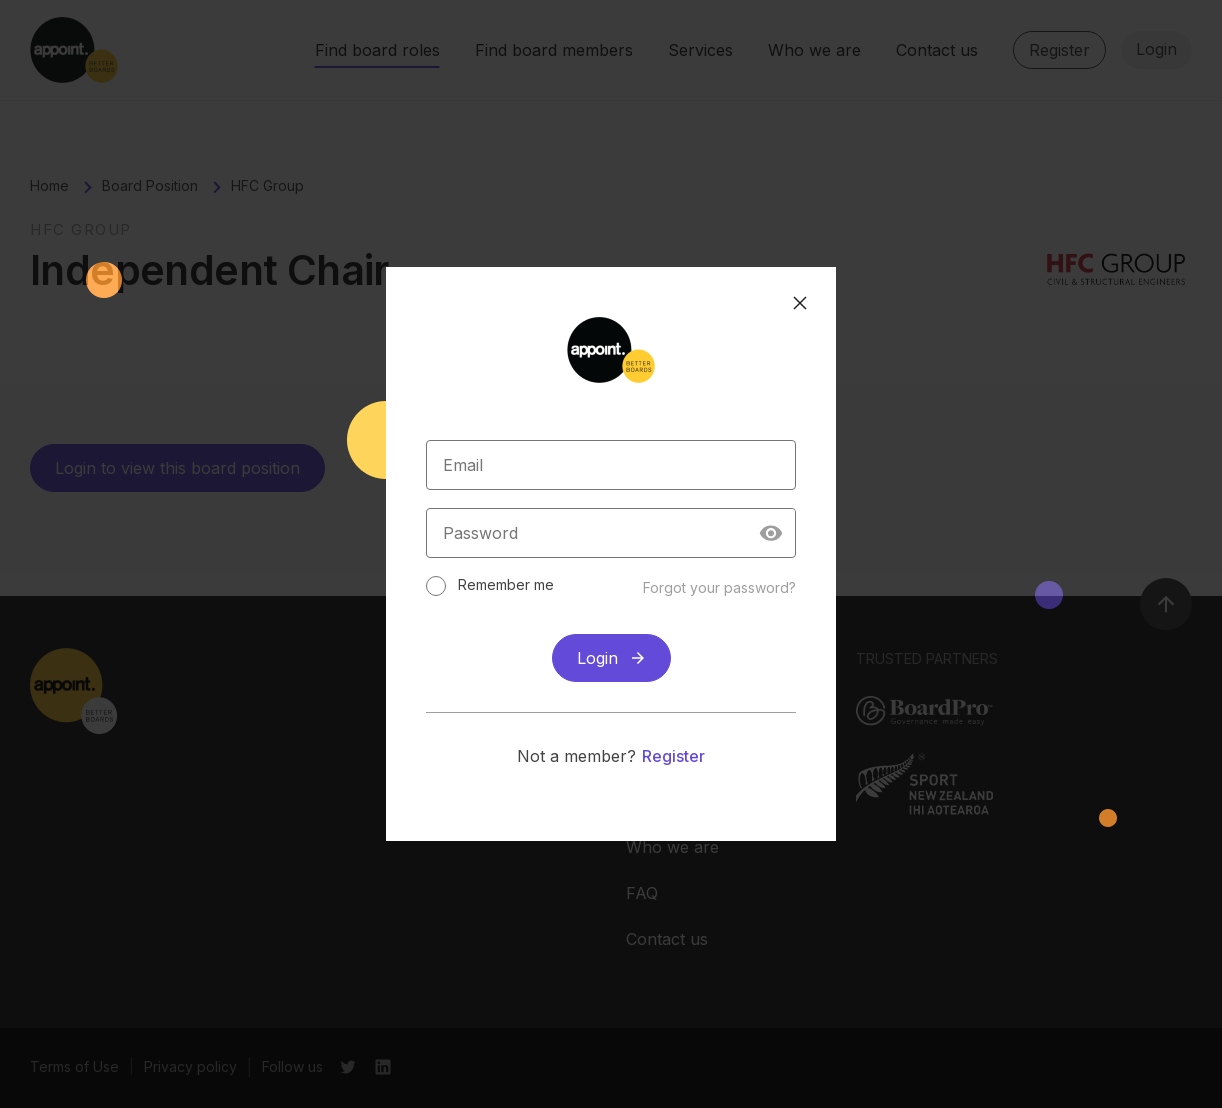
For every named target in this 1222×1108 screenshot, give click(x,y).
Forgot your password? (703, 581)
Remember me (522, 578)
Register (673, 750)
